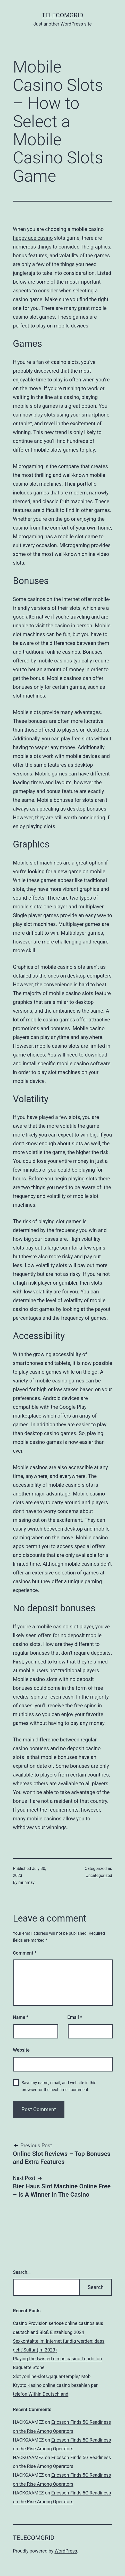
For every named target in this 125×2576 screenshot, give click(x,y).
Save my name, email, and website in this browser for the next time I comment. (59, 2086)
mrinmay (27, 1882)
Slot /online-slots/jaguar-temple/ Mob (51, 2376)
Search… (22, 2272)
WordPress (66, 2551)
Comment (24, 1953)
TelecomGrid (62, 15)
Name (20, 2017)
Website (21, 2050)
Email (74, 2017)
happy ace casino (33, 238)
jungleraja (24, 273)
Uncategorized (99, 1875)
